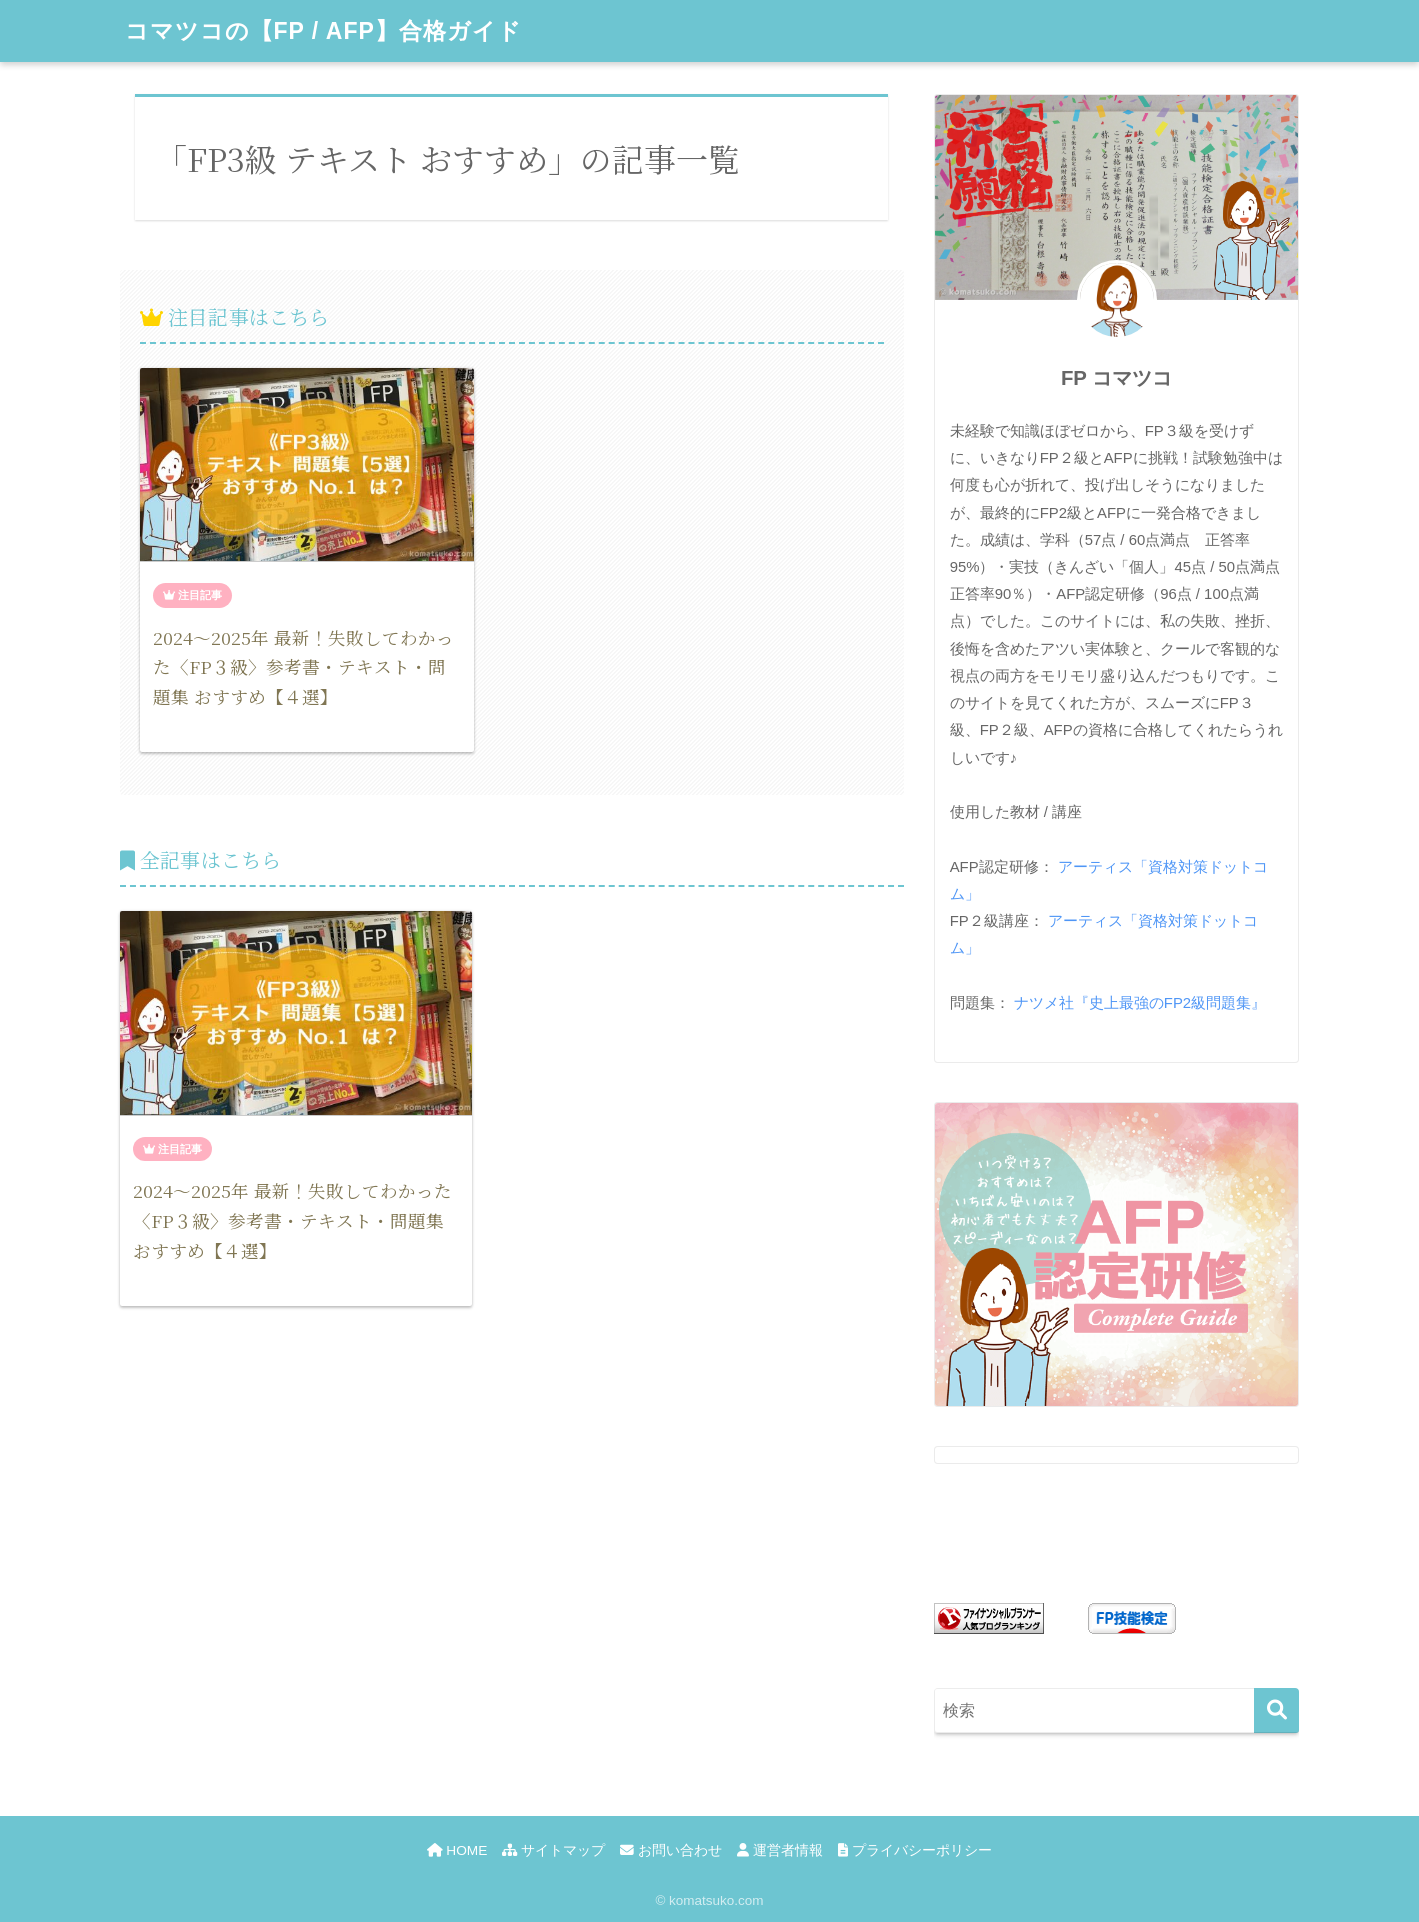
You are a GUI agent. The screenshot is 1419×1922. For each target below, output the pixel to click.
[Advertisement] (512, 1531)
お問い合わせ (671, 1850)
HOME (457, 1850)
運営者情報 (780, 1850)
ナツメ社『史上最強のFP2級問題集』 (1140, 1003)
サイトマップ (553, 1850)
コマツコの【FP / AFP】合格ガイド (323, 31)
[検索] (1276, 1710)
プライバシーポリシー (915, 1850)
